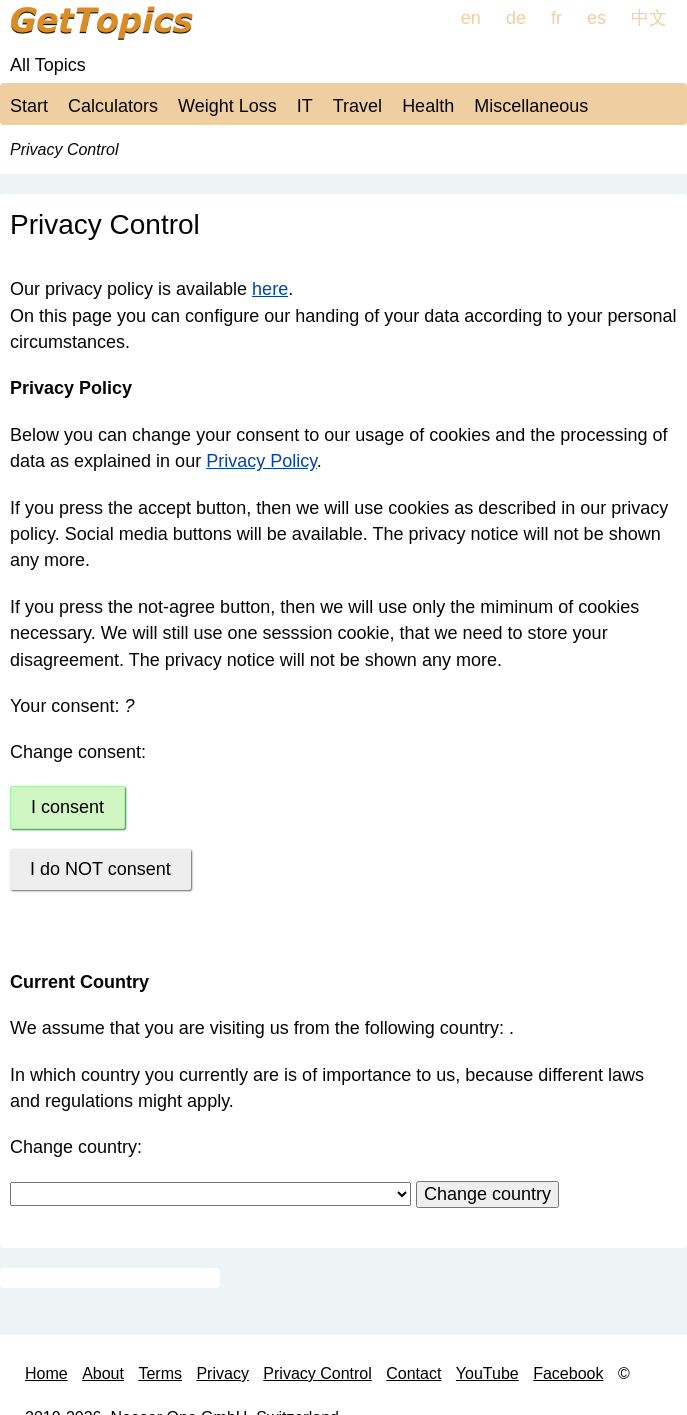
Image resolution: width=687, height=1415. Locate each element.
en (471, 18)
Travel (357, 106)
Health (428, 106)
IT (305, 106)
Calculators (113, 106)
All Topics (48, 65)
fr (556, 18)
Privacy (222, 1373)
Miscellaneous (531, 106)
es (596, 18)
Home (46, 1373)
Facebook (568, 1373)
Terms (160, 1373)
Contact (413, 1373)
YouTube (487, 1373)
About (103, 1373)
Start (29, 106)
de (516, 18)
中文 (649, 18)
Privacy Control (317, 1373)
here (270, 289)
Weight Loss (227, 106)
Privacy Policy (261, 461)
